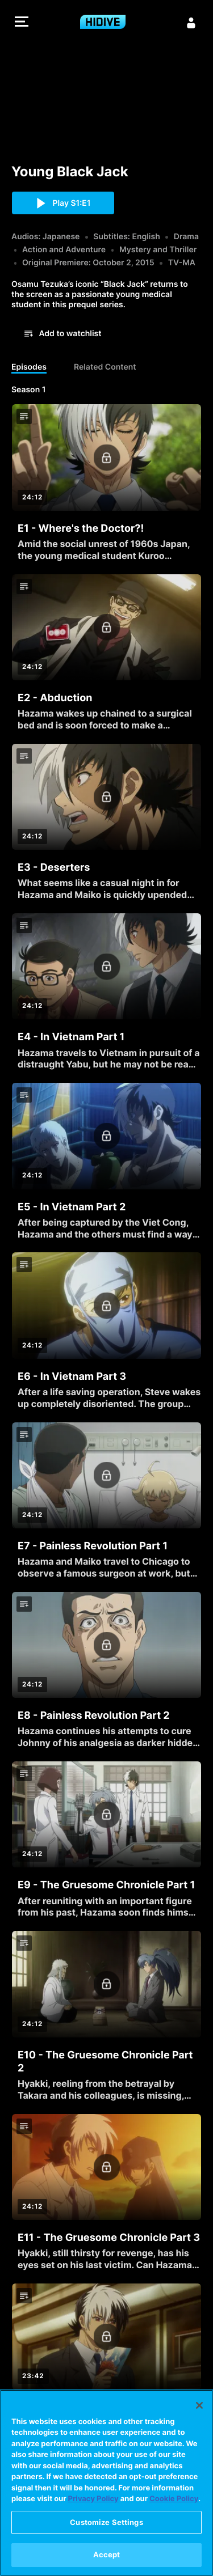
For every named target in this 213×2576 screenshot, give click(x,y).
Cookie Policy (173, 2500)
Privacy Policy (93, 2500)
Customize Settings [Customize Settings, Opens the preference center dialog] (106, 2523)
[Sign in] (191, 23)
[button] (21, 23)
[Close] (199, 2407)
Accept (106, 2556)
